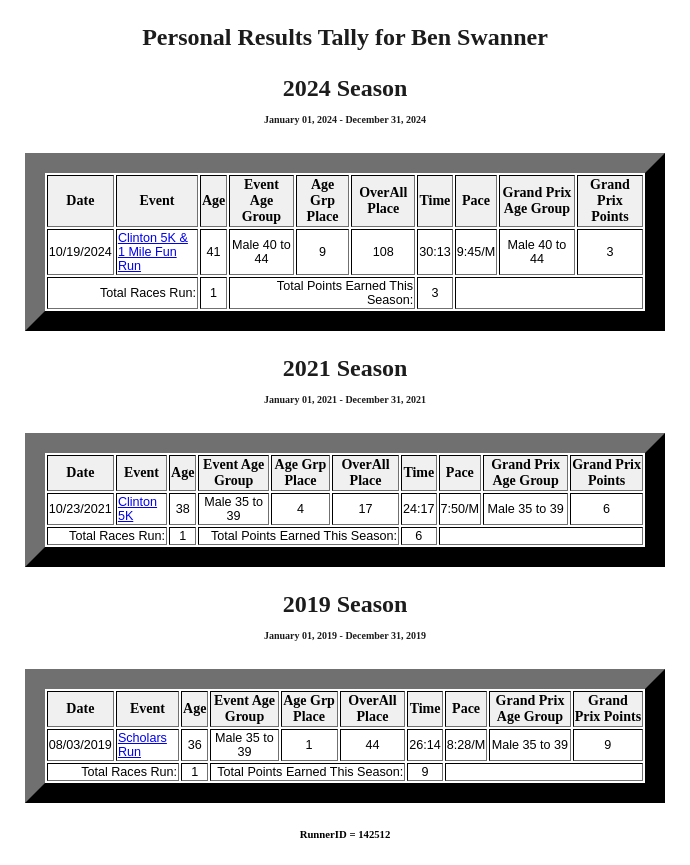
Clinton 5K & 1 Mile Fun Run (153, 252)
